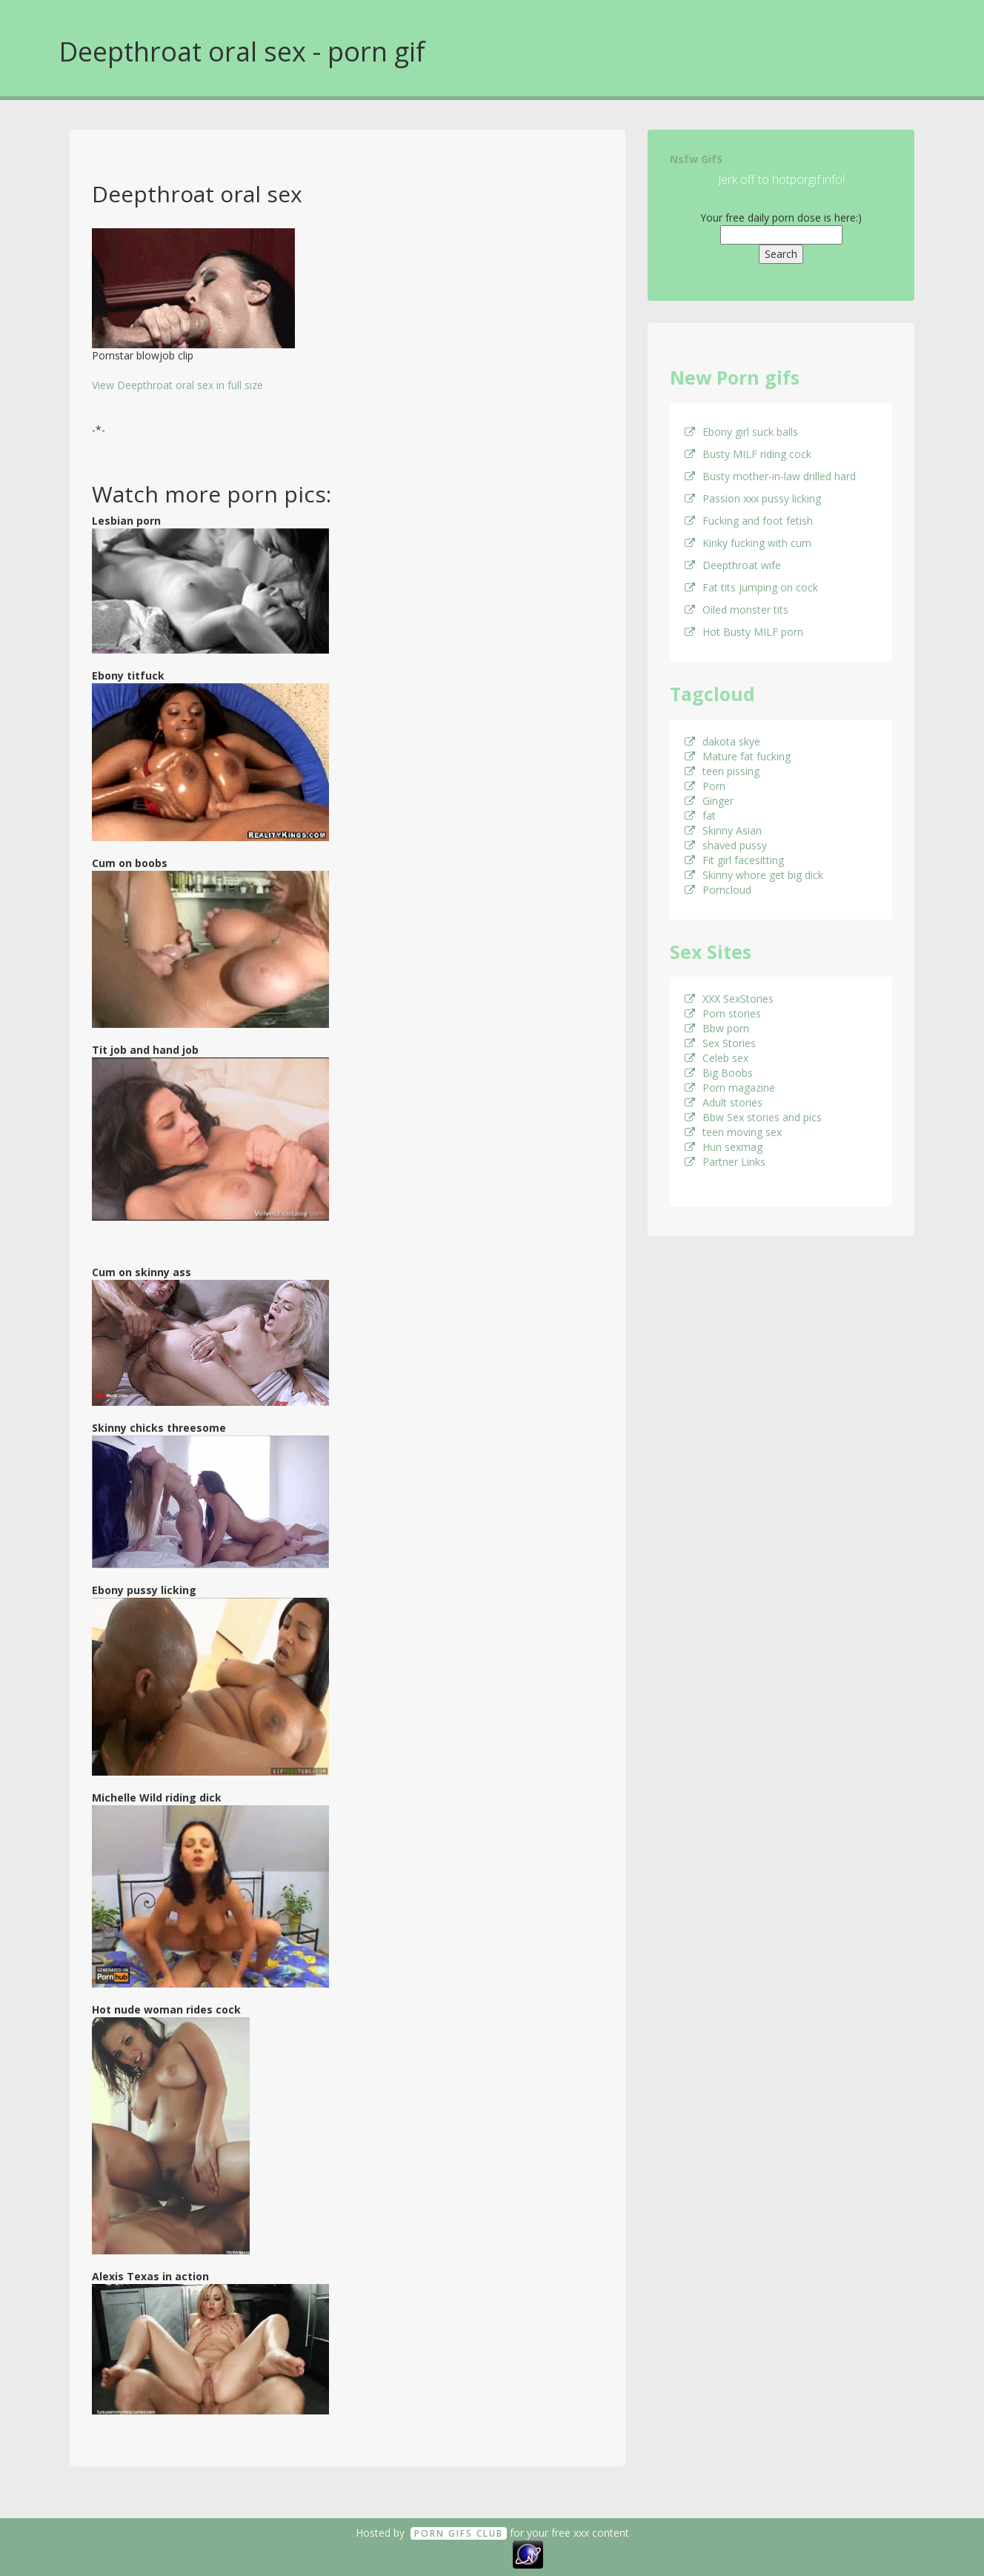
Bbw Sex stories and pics (753, 1117)
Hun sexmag (723, 1147)
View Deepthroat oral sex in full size (177, 385)
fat (700, 816)
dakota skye (722, 741)
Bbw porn (717, 1028)
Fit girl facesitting (734, 860)
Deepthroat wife (733, 565)
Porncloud (718, 890)
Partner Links (725, 1162)
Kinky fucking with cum (748, 543)
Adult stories (723, 1102)
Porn (705, 786)
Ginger (709, 801)
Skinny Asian (723, 830)
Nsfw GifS (696, 159)
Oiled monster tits (736, 609)
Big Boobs (719, 1073)
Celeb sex (716, 1058)
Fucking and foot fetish (749, 521)
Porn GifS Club (458, 2533)
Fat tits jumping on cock (751, 587)
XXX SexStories (729, 999)
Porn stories (723, 1013)
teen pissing (722, 771)
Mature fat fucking (738, 756)
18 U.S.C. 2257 (476, 2553)
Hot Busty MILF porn (744, 632)
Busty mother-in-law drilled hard (770, 476)
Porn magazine (730, 1087)
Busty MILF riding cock (748, 454)
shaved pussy (726, 845)
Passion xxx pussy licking (753, 498)
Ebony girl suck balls (741, 432)
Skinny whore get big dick (754, 875)
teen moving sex (733, 1132)
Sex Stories (720, 1043)
